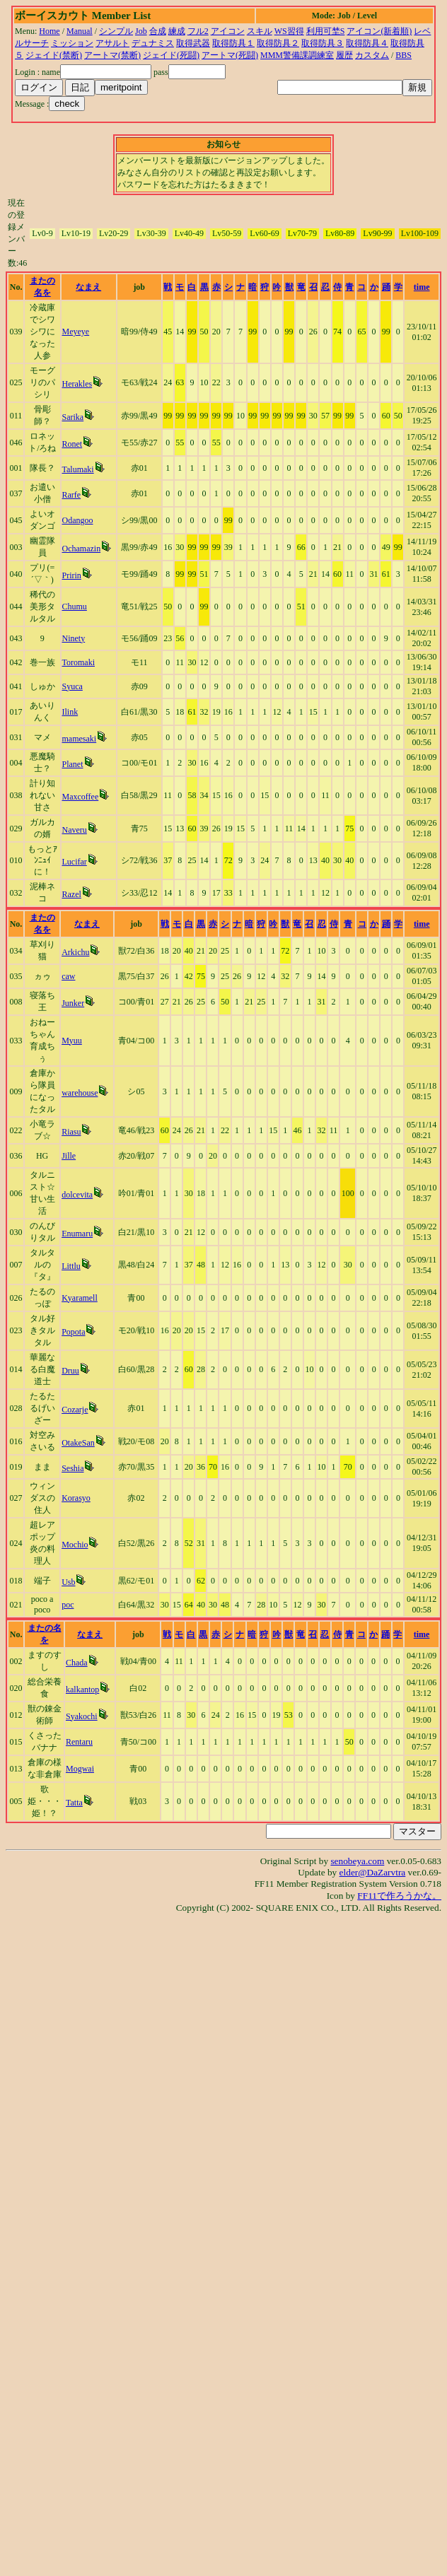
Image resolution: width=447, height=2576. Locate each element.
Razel (71, 894)
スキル (259, 31)
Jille (69, 1156)
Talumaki (78, 469)
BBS (403, 55)
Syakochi (82, 1716)
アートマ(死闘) (230, 55)
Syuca (72, 686)
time (422, 287)
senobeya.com (357, 1861)
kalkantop (82, 1689)
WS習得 (289, 31)
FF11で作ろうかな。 (399, 1895)
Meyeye (76, 331)
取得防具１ (233, 43)
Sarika (73, 417)
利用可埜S (325, 31)
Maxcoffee (80, 797)
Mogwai (80, 1769)
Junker (73, 1003)
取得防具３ (322, 43)
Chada (77, 1663)
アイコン (228, 31)
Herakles (77, 384)
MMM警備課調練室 (297, 55)
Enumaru (77, 1234)
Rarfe (71, 495)
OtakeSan (78, 1443)
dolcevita (77, 1195)
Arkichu (75, 952)
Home (49, 31)
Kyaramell (80, 1298)
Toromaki (78, 662)
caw (68, 976)
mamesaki (79, 739)
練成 (176, 31)
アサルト (112, 43)
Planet (72, 764)
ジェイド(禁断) (53, 55)
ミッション (72, 43)
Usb (68, 1582)
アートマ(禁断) (112, 55)
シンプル (116, 31)
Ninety (74, 638)
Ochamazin (81, 549)
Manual (79, 31)
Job (141, 31)
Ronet (72, 444)
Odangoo (77, 520)
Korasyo (76, 1498)
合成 (157, 31)
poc (68, 1605)
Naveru (74, 830)
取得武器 (193, 43)
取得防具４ (367, 43)
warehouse (80, 1093)
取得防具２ (278, 43)
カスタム (372, 55)
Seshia (72, 1468)
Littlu (71, 1266)
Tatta (74, 1803)
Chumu (74, 606)
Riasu (71, 1132)
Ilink (70, 712)
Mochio (75, 1545)
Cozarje (75, 1410)
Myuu (72, 1041)
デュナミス (153, 43)
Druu (70, 1371)
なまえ (88, 287)
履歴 (344, 55)
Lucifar (74, 862)
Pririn (71, 575)
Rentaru (79, 1742)
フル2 (198, 31)
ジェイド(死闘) (171, 55)
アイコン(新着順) (379, 31)
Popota (73, 1332)
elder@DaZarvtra (372, 1872)
